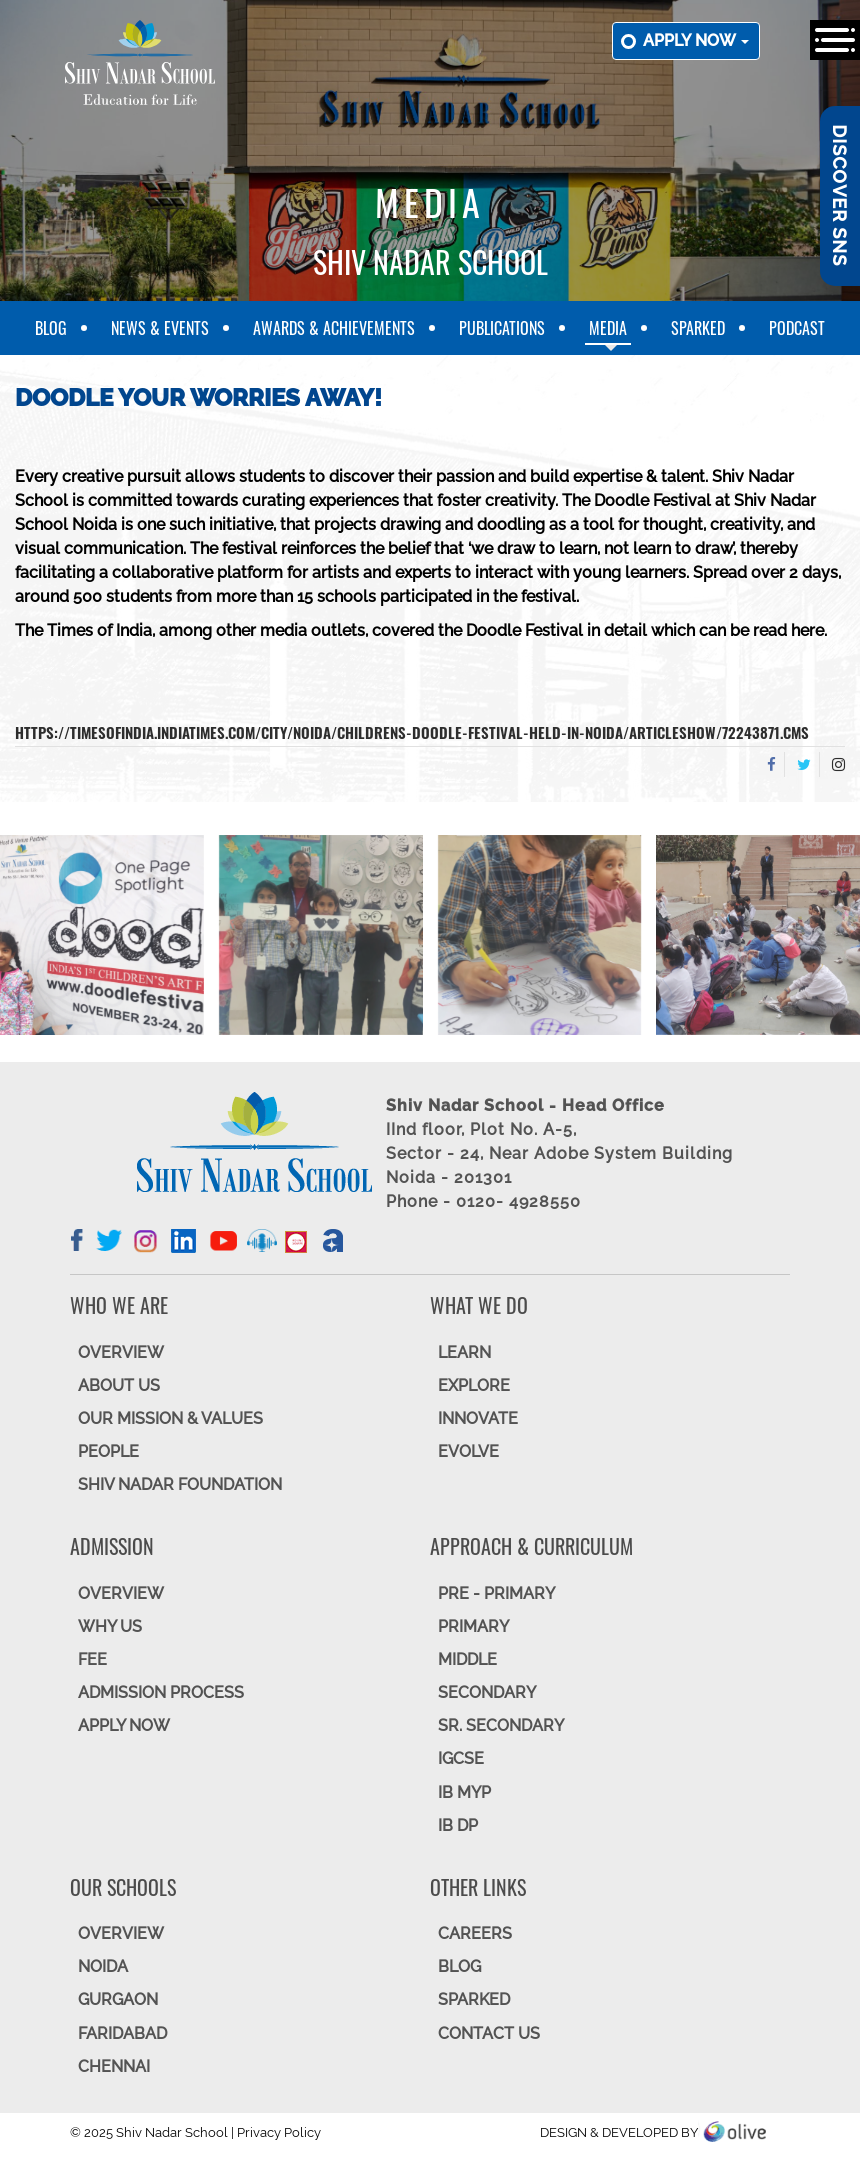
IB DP (458, 1825)
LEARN (464, 1352)
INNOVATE (478, 1418)
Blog (51, 328)
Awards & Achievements (334, 328)
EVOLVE (468, 1451)
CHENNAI (114, 2066)
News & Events (160, 328)
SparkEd (698, 328)
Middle (467, 1659)
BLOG (459, 1966)
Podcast (797, 328)
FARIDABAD (122, 2033)
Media (608, 328)
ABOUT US (119, 1385)
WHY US (110, 1626)
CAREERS (475, 1933)
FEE (92, 1659)
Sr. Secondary (501, 1725)
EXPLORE (474, 1385)
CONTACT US (489, 2033)
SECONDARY (487, 1692)
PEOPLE (108, 1451)
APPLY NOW (124, 1725)
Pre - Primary (496, 1593)
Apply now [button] (696, 40)
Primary (473, 1626)
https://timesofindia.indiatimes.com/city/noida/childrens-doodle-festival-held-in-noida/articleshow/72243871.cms (412, 732)
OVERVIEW (121, 1352)
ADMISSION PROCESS (161, 1692)
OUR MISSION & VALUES (170, 1418)
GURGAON (118, 1999)
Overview (121, 1933)
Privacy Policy (279, 2132)
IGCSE (461, 1758)
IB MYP (464, 1792)
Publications (502, 328)
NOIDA (103, 1966)
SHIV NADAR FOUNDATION (180, 1484)
